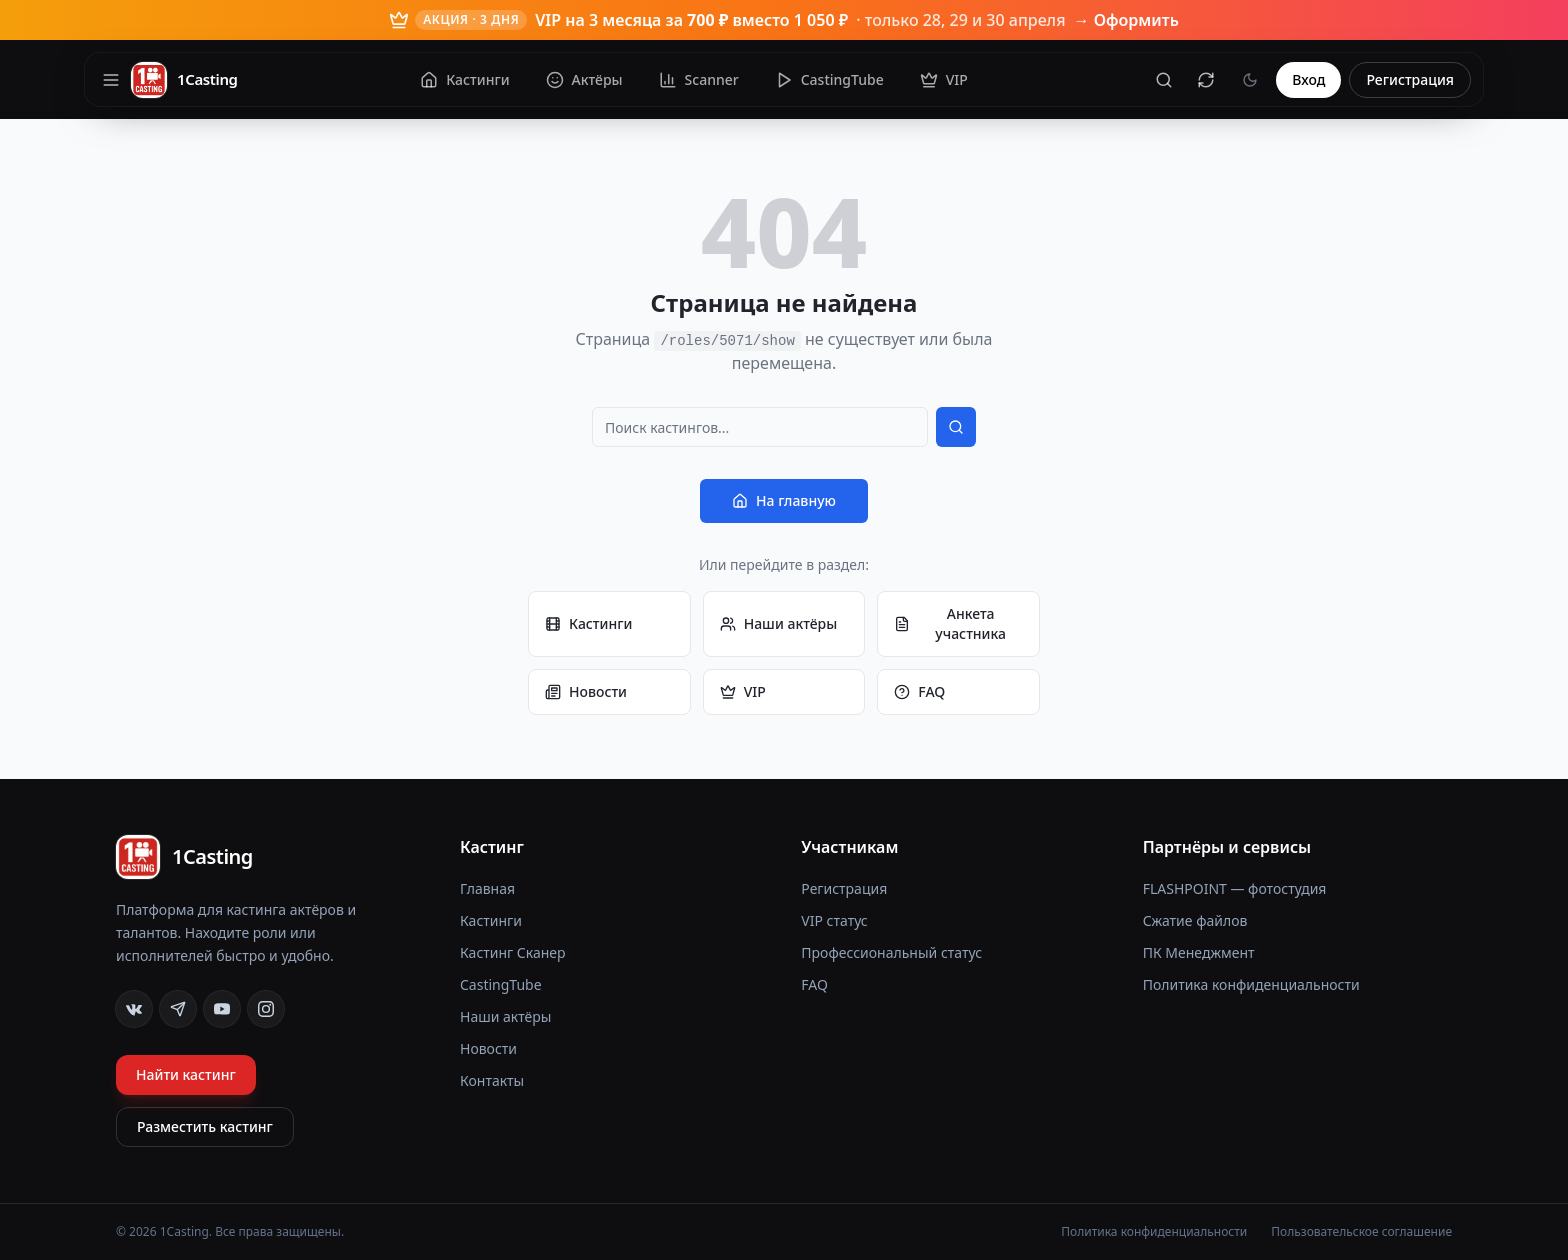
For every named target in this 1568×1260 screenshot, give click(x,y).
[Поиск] (1164, 80)
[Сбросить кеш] (1206, 80)
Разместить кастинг (205, 1126)
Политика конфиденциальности (1251, 984)
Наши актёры (779, 623)
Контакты (492, 1080)
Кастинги (588, 623)
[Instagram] (266, 1009)
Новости (586, 691)
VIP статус (834, 920)
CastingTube (501, 984)
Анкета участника (950, 623)
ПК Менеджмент (1199, 952)
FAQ (919, 691)
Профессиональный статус (891, 952)
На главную (784, 500)
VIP (743, 691)
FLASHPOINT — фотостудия (1235, 888)
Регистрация (1410, 79)
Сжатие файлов (1195, 920)
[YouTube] (222, 1009)
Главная (487, 888)
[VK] (134, 1009)
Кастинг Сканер (513, 952)
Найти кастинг (186, 1074)
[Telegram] (178, 1009)
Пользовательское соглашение (1361, 1232)
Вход (1308, 79)
